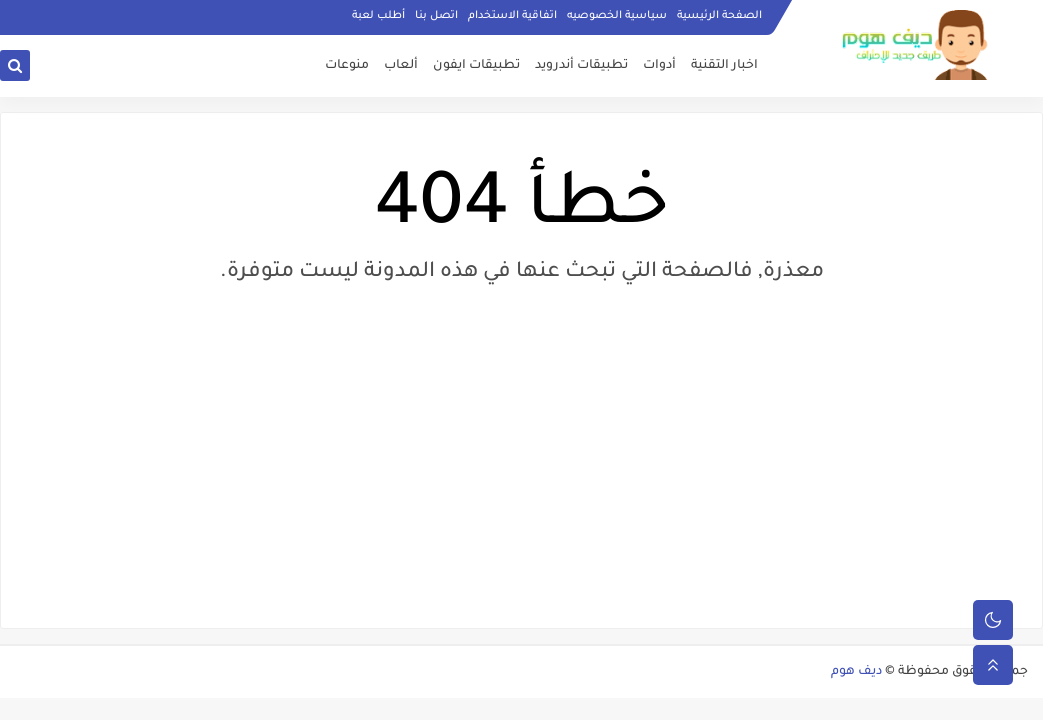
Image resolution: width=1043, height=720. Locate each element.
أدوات (659, 66)
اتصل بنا (436, 16)
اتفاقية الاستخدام (512, 16)
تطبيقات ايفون (476, 66)
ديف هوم (856, 672)
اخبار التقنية (724, 66)
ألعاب (401, 66)
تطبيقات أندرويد (581, 66)
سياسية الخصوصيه (617, 16)
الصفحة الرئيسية (719, 16)
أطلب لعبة (378, 16)
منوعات (347, 66)
